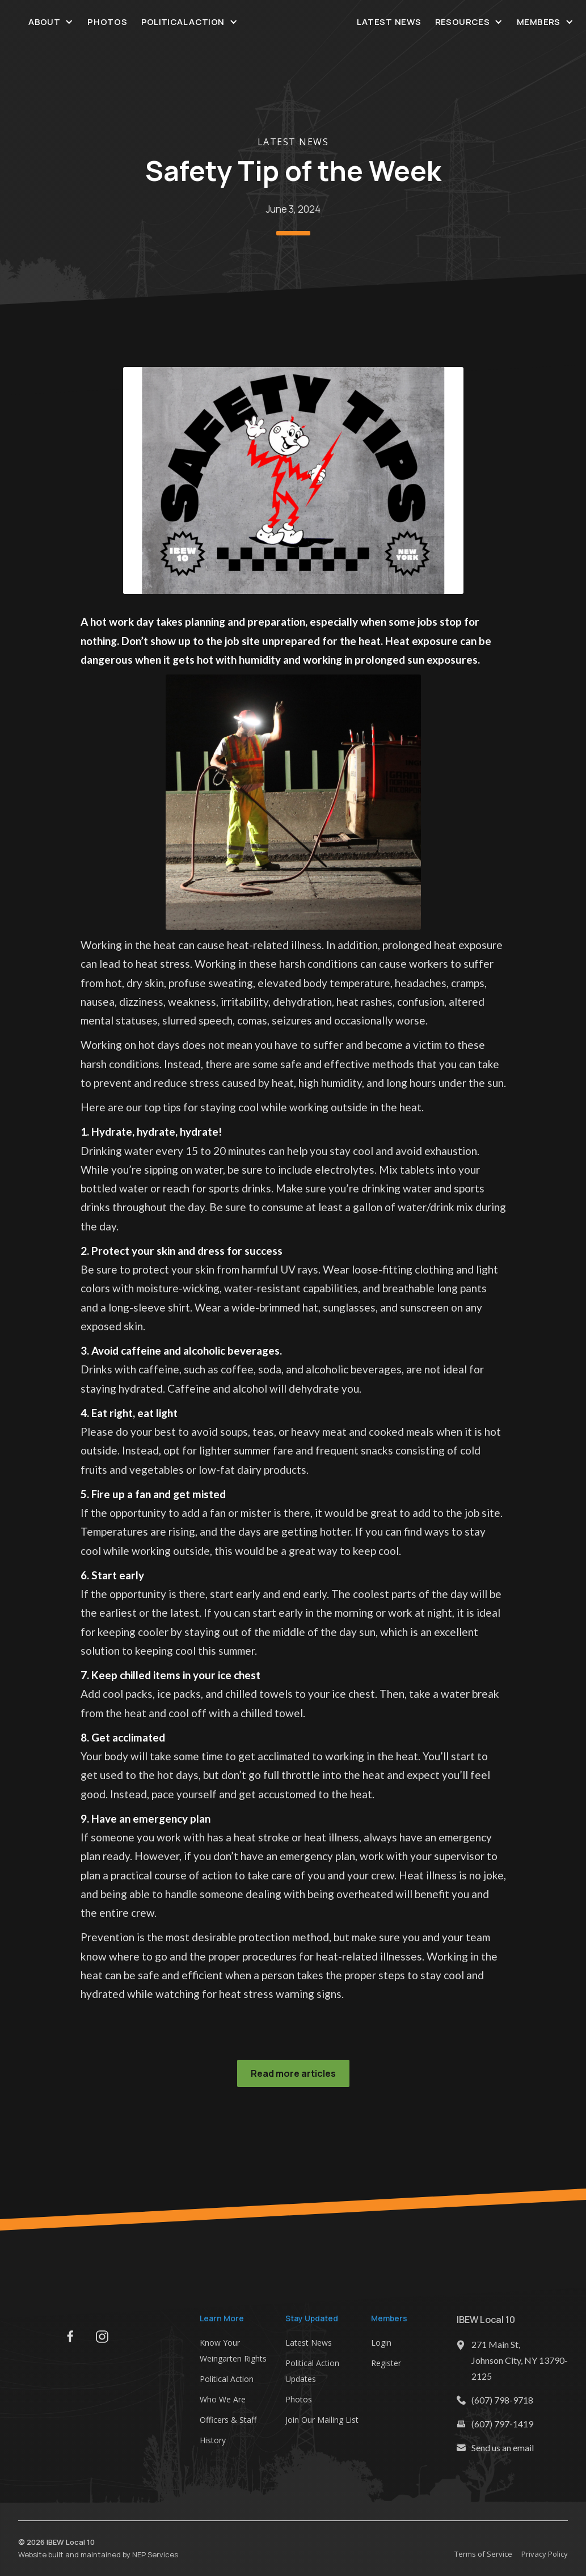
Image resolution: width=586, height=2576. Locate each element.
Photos (107, 22)
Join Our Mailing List (322, 2419)
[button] (51, 22)
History (213, 2440)
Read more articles (293, 2073)
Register (386, 2363)
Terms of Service (483, 2554)
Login (381, 2342)
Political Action (227, 2378)
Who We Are (223, 2399)
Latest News (389, 22)
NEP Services (155, 2554)
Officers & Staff (228, 2419)
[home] (293, 22)
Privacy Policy (544, 2554)
